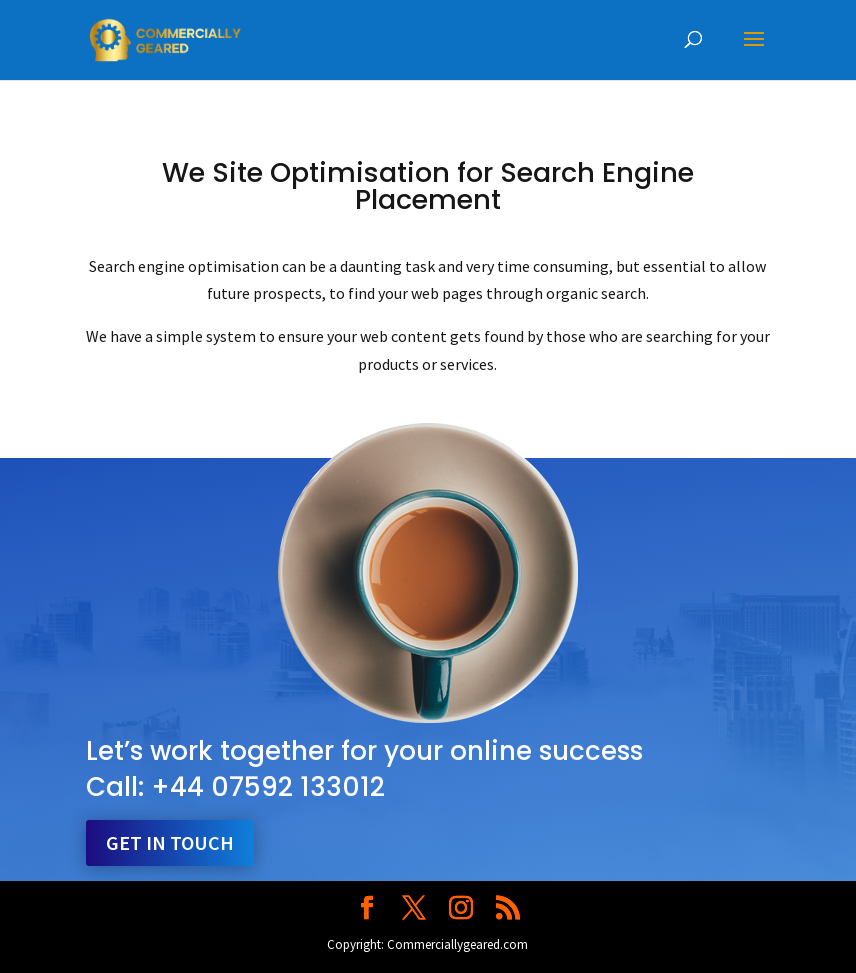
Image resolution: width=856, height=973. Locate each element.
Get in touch (170, 842)
